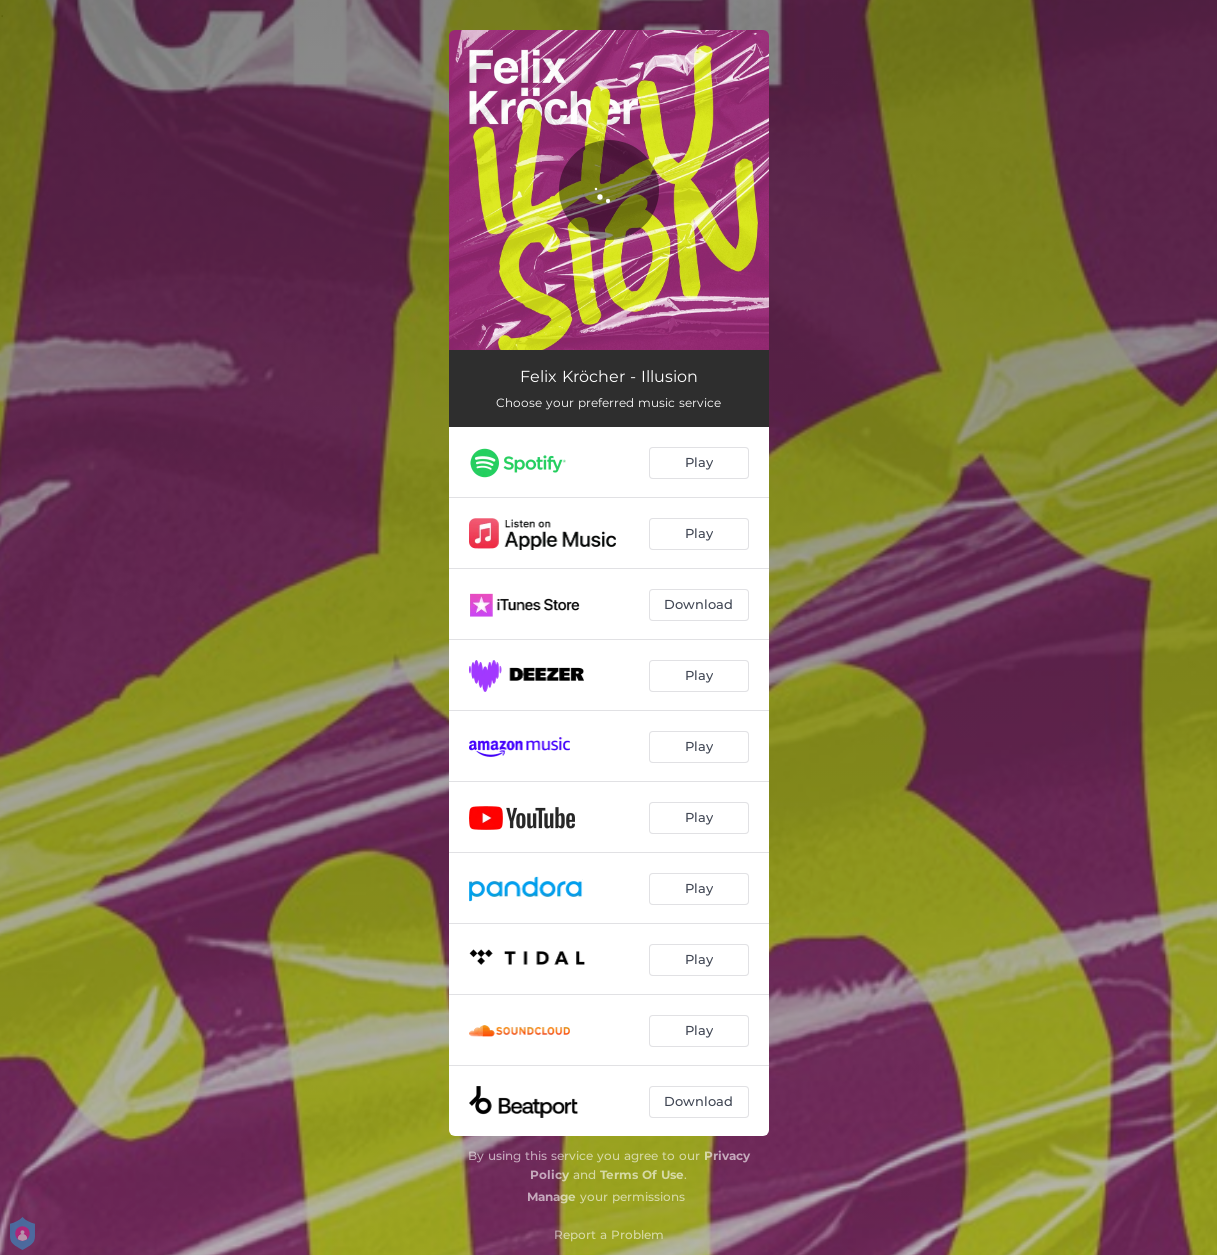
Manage (551, 1196)
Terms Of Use (642, 1174)
